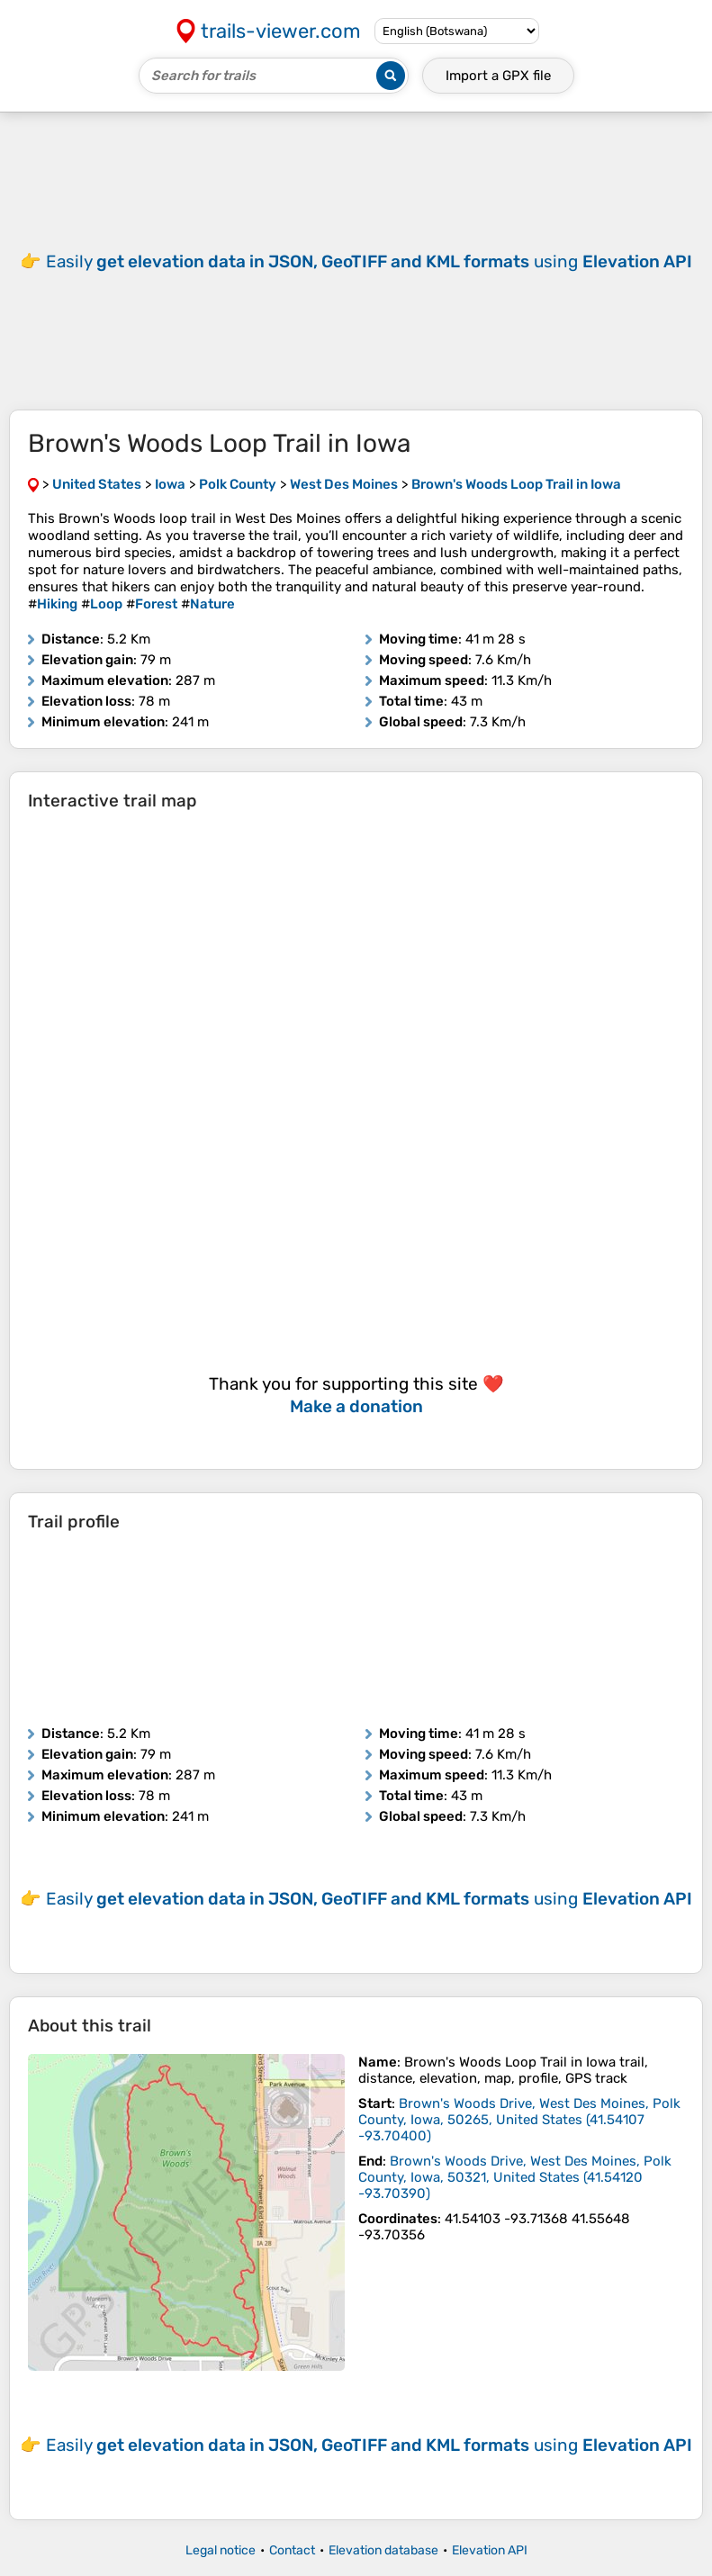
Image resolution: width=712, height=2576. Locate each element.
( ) (519, 2119)
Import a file (498, 76)
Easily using (369, 261)
